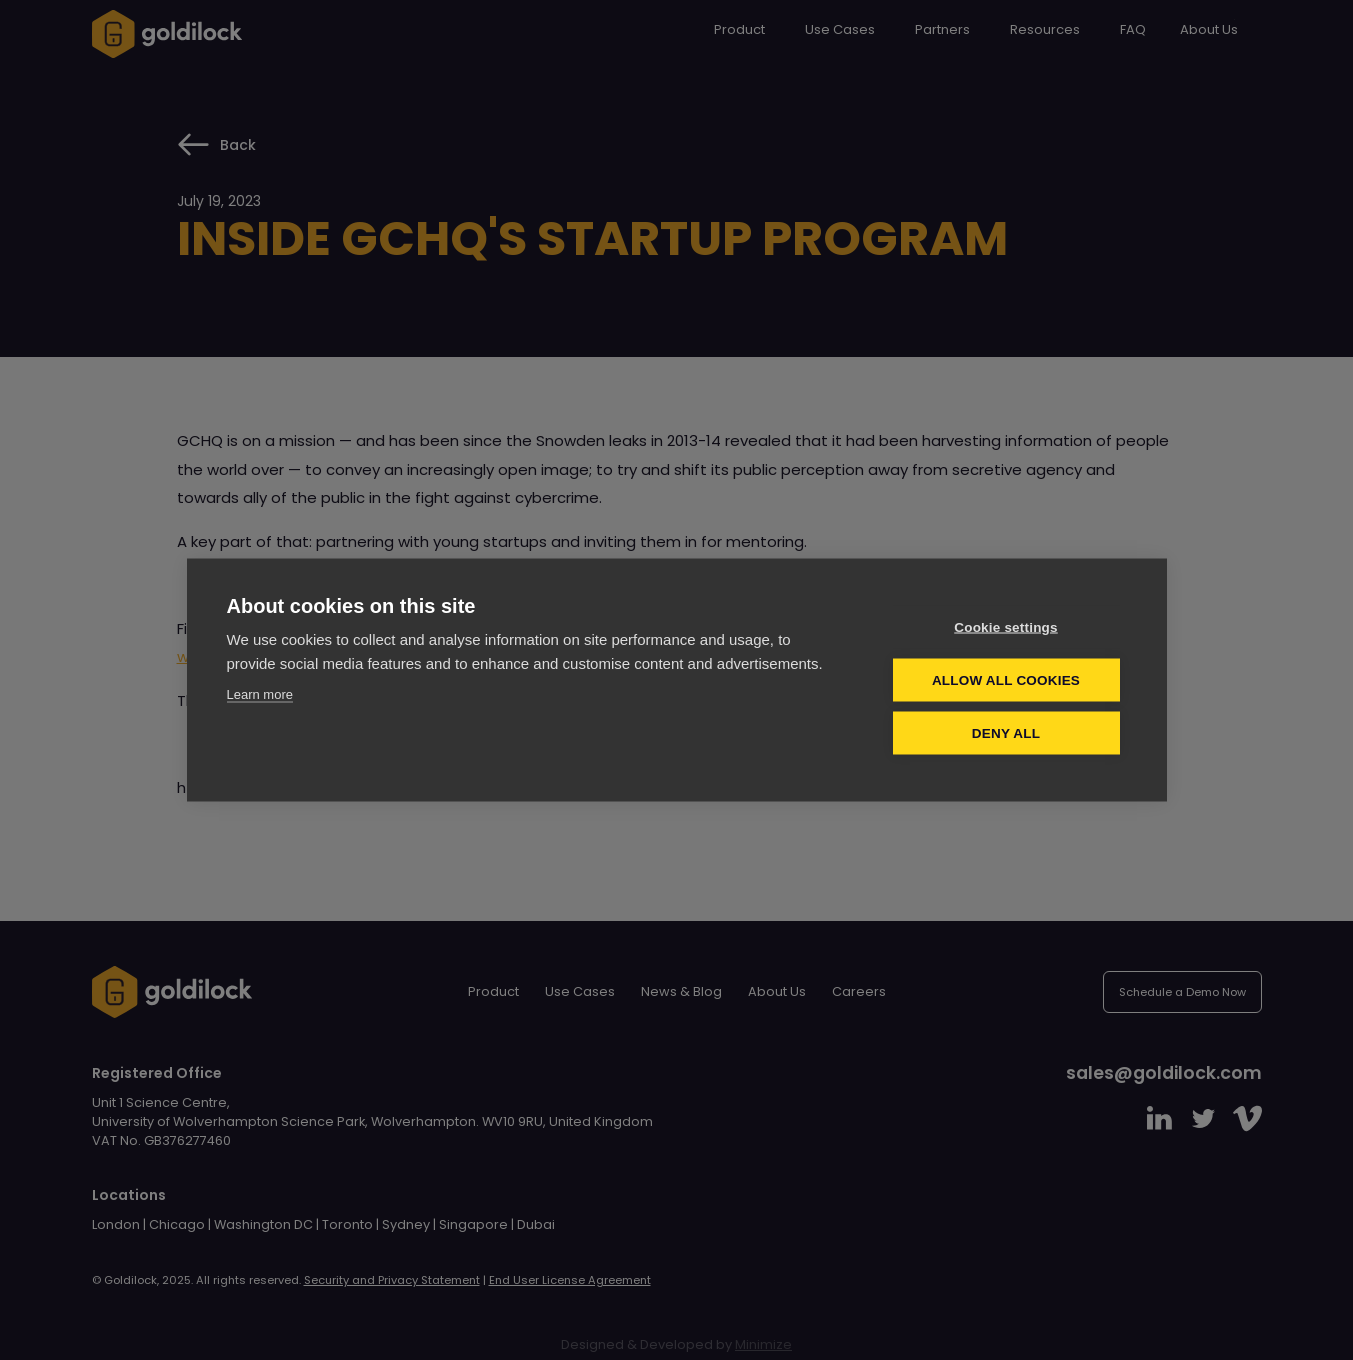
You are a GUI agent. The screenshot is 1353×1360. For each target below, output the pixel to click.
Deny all (1006, 732)
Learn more (260, 693)
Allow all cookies (1006, 679)
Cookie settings (1006, 626)
